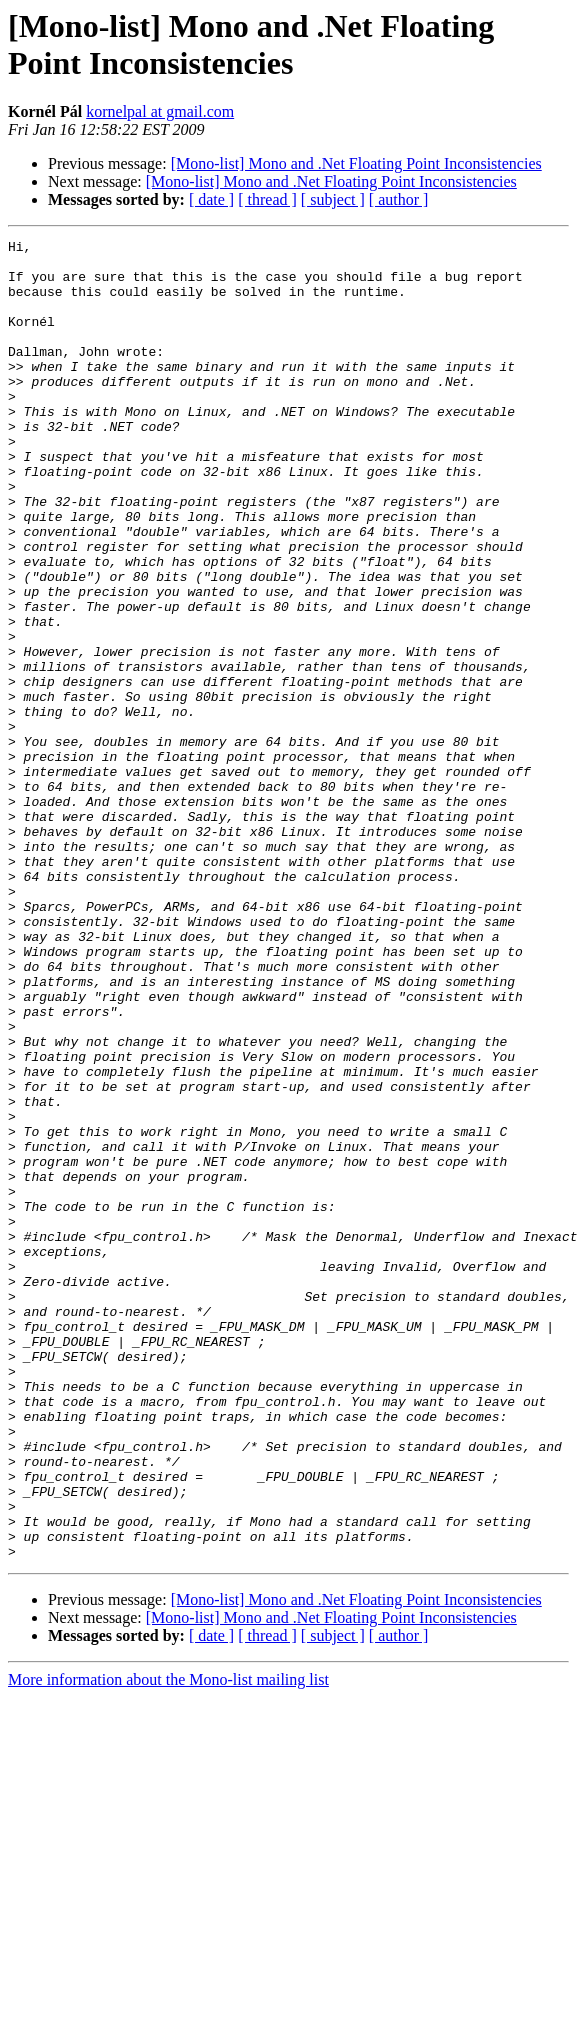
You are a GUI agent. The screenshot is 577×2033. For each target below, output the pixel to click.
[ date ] (211, 199)
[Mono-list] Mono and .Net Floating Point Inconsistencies (356, 163)
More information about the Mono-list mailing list (168, 1943)
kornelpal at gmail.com (160, 111)
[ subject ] (333, 199)
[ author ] (399, 199)
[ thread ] (267, 199)
